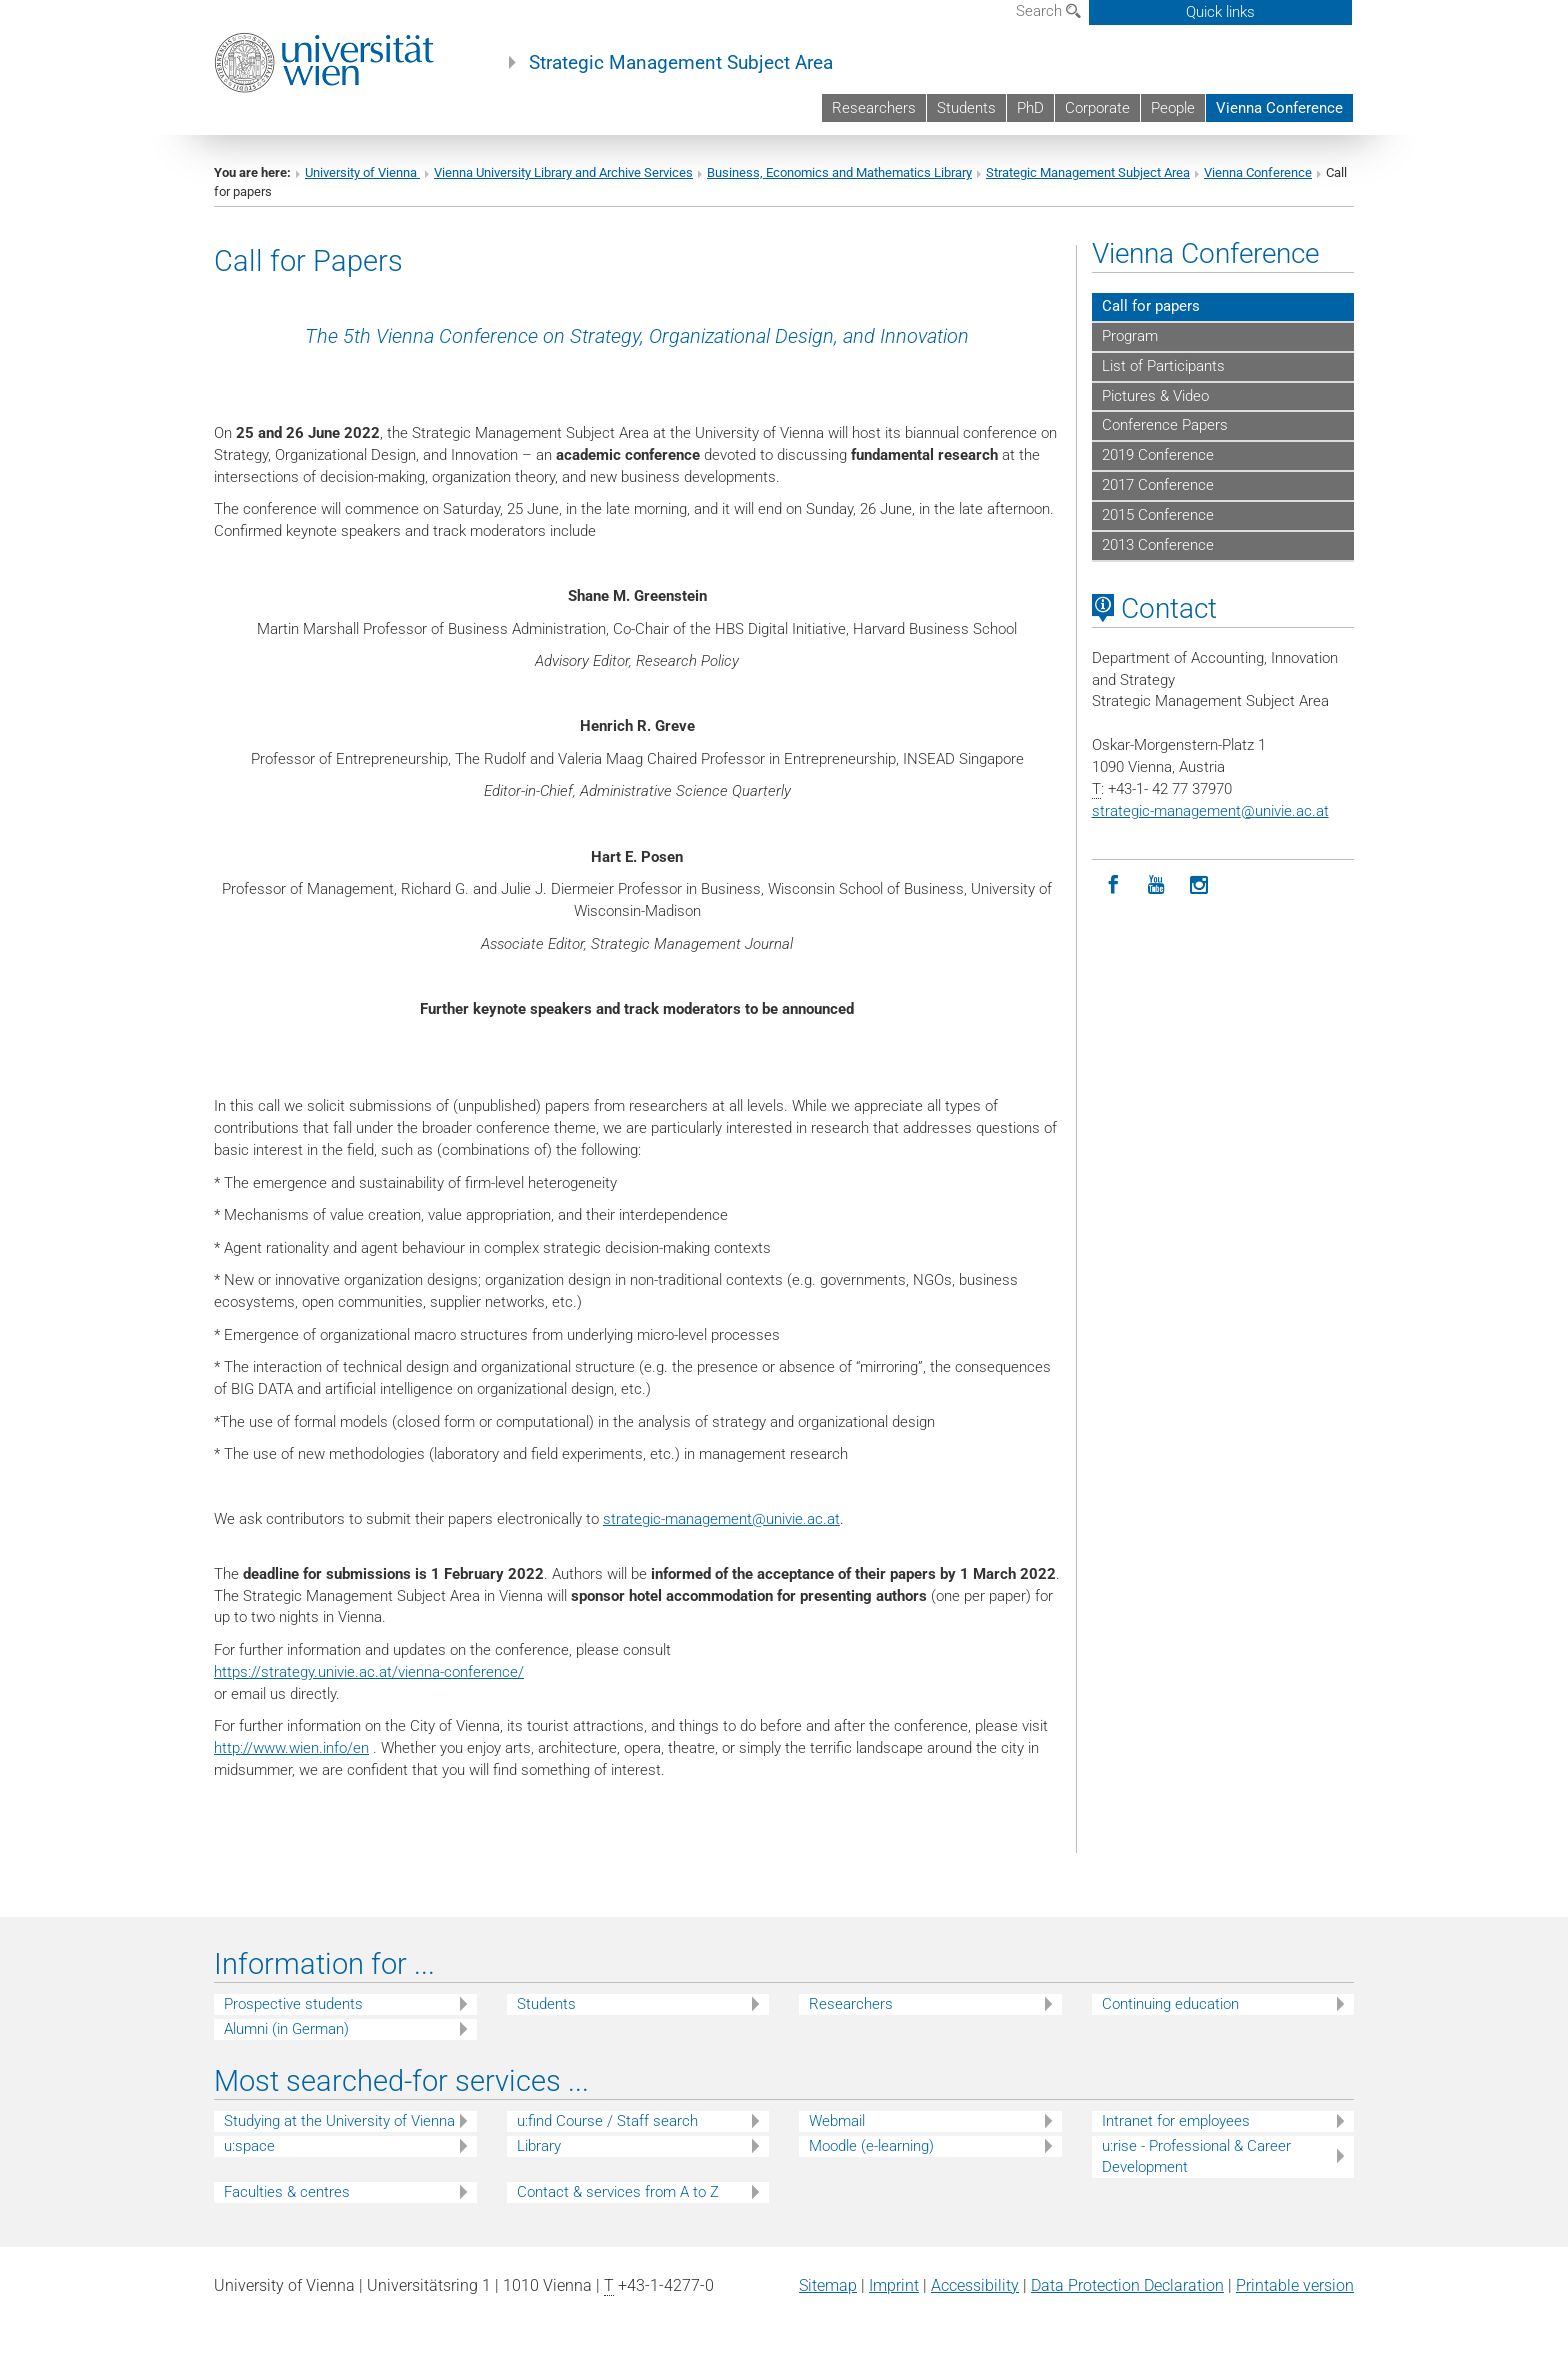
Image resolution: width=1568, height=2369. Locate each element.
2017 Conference (1158, 485)
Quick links (1220, 12)
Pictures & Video (1155, 396)
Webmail (837, 2121)
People (1173, 108)
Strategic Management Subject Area (681, 63)
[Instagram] (1199, 885)
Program (1130, 336)
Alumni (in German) (286, 2029)
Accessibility (975, 2285)
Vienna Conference (1279, 108)
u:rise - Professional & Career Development (1196, 2156)
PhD (1030, 108)
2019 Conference (1158, 455)
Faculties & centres (287, 2192)
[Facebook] (1113, 885)
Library (539, 2146)
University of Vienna (362, 172)
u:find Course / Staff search (607, 2121)
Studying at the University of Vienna (339, 2121)
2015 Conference (1158, 515)
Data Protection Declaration (1127, 2285)
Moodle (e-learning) (871, 2146)
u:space (249, 2146)
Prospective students (293, 2004)
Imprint (894, 2285)
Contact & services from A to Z (618, 2192)
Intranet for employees (1176, 2121)
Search (1048, 11)
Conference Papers (1165, 425)
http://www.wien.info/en (291, 1748)
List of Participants (1163, 366)
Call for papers (1151, 306)
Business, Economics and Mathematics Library (839, 172)
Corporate (1097, 108)
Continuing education (1170, 2004)
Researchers (874, 108)
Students (966, 108)
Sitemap (828, 2285)
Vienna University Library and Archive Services (563, 172)
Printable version (1295, 2285)
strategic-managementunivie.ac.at (721, 1519)
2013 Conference (1158, 545)
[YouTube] (1156, 885)
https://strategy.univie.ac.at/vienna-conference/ (369, 1672)
